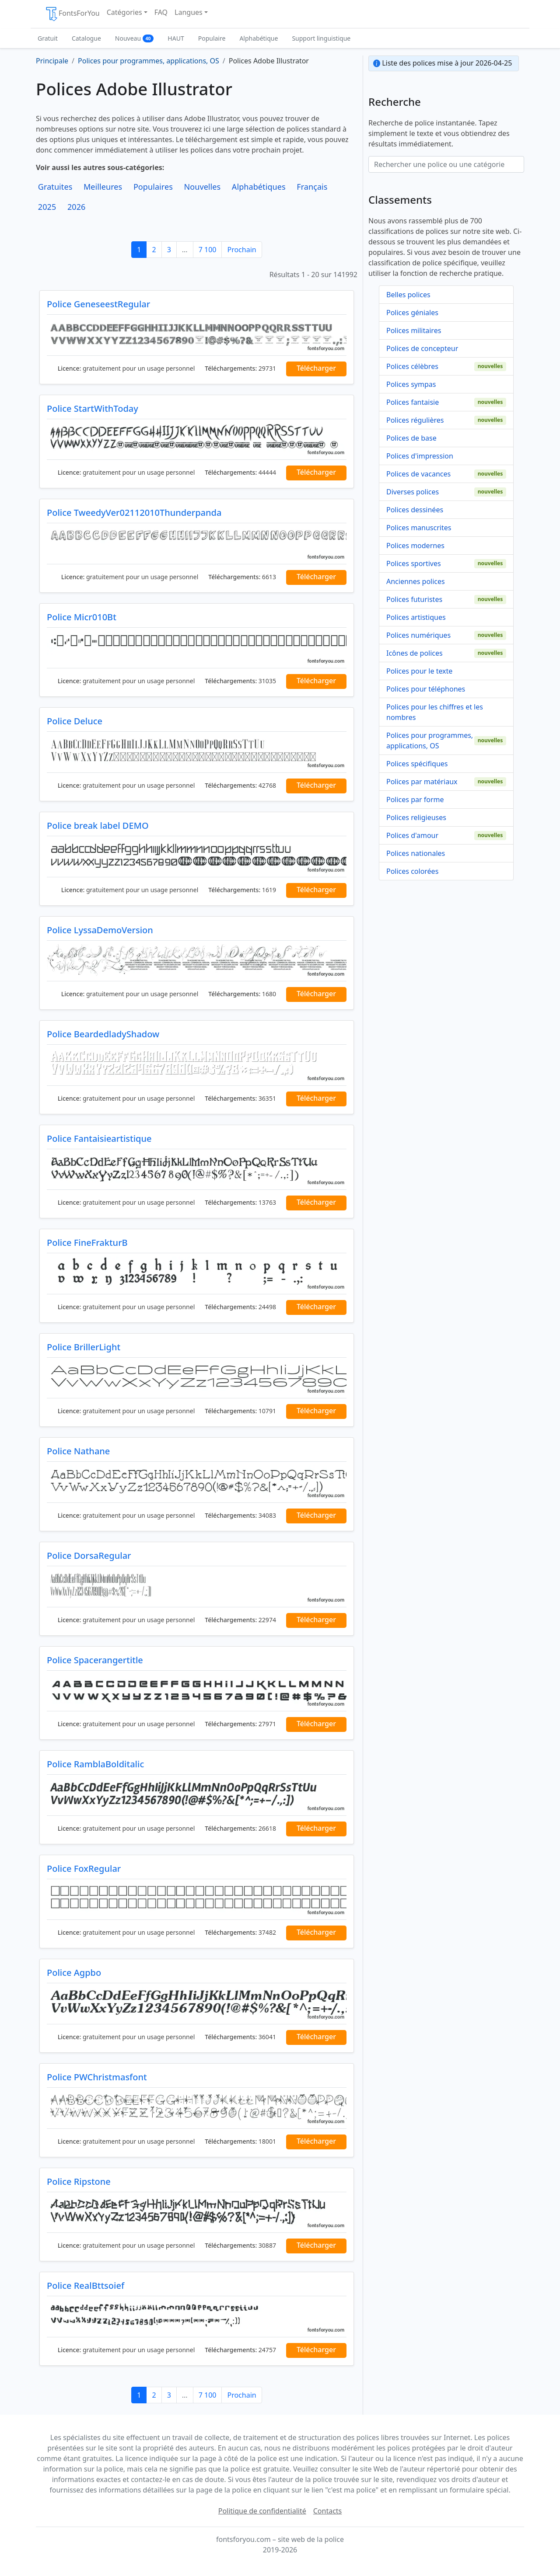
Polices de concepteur (422, 348)
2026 (76, 207)
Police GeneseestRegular (98, 304)
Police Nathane (78, 1451)
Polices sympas (411, 384)
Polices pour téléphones (425, 689)
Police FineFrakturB (87, 1242)
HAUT (176, 38)
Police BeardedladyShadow (103, 1034)
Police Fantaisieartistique (99, 1138)
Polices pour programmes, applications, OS (429, 740)
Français (312, 186)
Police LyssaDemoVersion (100, 930)
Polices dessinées (414, 510)
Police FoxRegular (84, 1868)
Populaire (212, 38)
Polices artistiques (416, 617)
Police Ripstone (79, 2181)
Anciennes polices (415, 581)
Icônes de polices (414, 653)
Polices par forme (415, 799)
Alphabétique (258, 38)
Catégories (124, 12)
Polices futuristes (414, 599)
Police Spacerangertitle (95, 1660)
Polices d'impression (419, 456)
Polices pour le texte (419, 671)
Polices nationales (415, 853)
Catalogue (86, 38)
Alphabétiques (259, 186)
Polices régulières (415, 420)
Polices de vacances (418, 474)
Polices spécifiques (417, 763)
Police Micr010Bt (81, 617)
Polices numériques (418, 635)
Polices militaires (413, 330)
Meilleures (103, 186)
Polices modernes (415, 545)
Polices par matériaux (422, 781)
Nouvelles (202, 186)
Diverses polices (412, 492)
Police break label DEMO (98, 825)
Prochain (241, 249)
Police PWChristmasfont (97, 2077)
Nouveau (134, 38)
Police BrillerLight (83, 1347)
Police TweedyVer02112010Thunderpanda (134, 512)
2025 (47, 207)
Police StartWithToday (92, 408)
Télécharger (316, 368)
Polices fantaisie (412, 402)
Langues (189, 12)
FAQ (161, 12)
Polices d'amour (412, 835)
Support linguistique (321, 38)
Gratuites (55, 186)
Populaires (153, 186)
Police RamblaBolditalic (95, 1764)
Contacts (327, 2511)
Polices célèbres (412, 366)
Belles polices (408, 294)
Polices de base (411, 438)
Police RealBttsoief (85, 2285)
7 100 (208, 249)
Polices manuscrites (418, 527)
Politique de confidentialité (262, 2511)
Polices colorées (412, 871)
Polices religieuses (416, 817)
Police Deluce (74, 721)
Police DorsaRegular (89, 1555)
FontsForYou (72, 14)
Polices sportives (413, 563)
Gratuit (48, 38)
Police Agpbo (74, 1972)
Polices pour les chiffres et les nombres (434, 712)
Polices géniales (412, 312)
